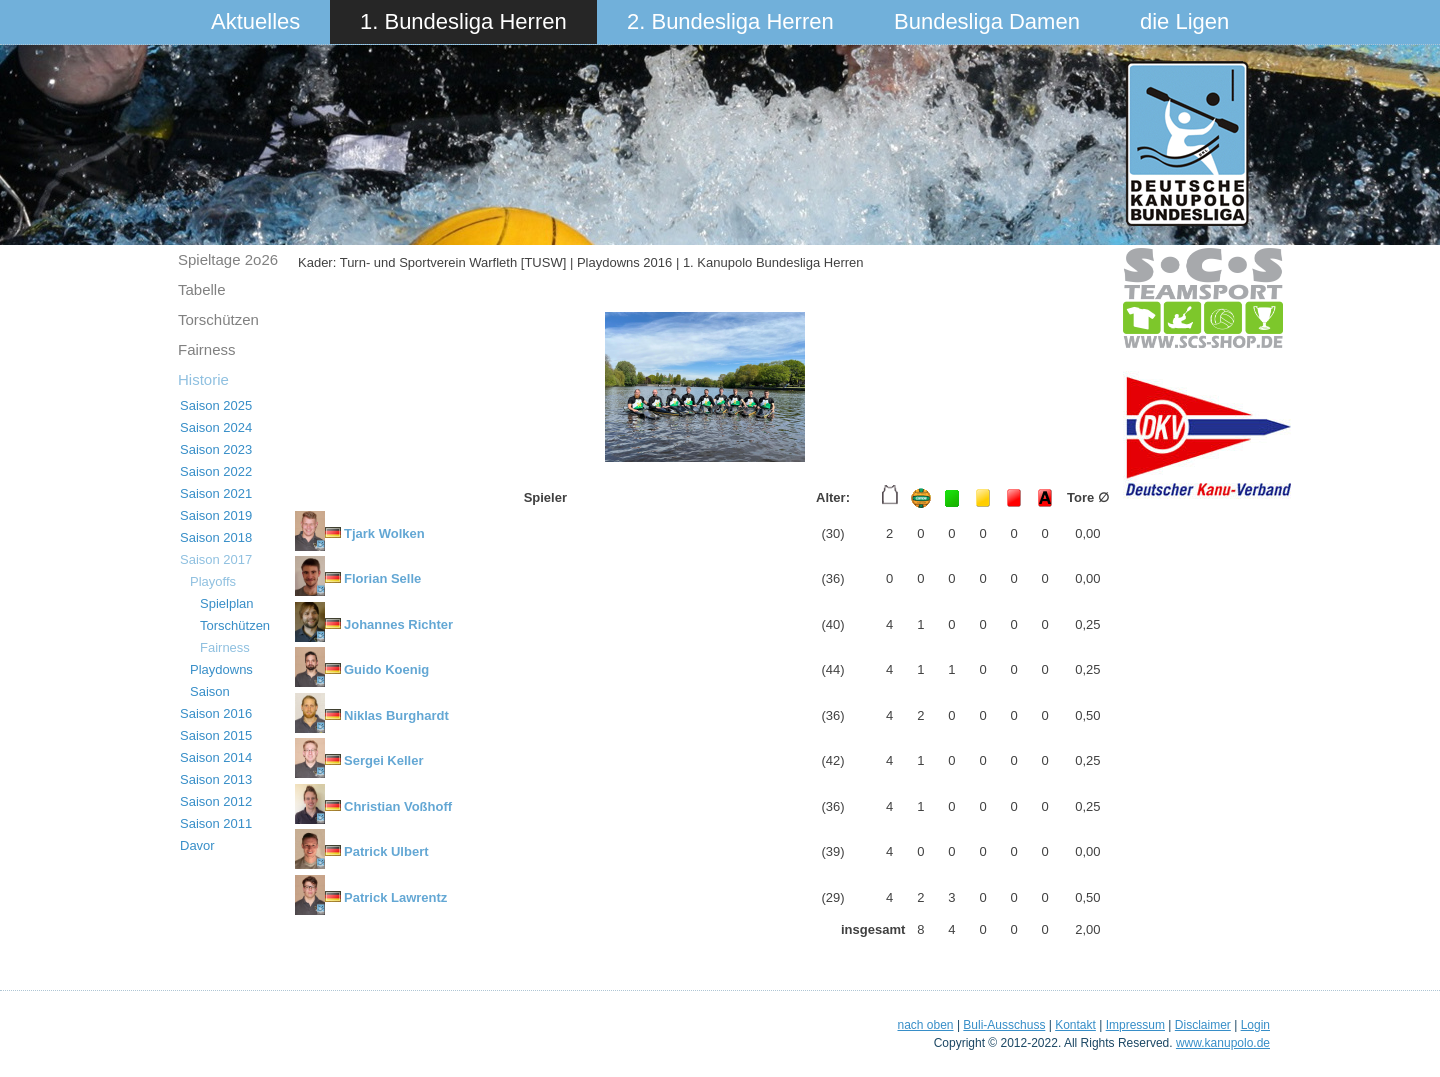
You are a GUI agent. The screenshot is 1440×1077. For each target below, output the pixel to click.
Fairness (207, 349)
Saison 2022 (216, 471)
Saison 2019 (216, 515)
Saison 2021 (216, 493)
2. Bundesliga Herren (730, 21)
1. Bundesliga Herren (463, 21)
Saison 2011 (216, 823)
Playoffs (213, 581)
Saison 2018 (216, 537)
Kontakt (1075, 1025)
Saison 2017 (216, 559)
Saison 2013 (216, 779)
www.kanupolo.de (1223, 1043)
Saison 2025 (216, 405)
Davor (197, 845)
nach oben (925, 1025)
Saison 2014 (216, 757)
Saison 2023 (216, 449)
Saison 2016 (216, 713)
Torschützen (218, 319)
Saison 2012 (216, 801)
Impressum (1135, 1025)
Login (1255, 1025)
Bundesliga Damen (987, 21)
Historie (203, 379)
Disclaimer (1203, 1025)
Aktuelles (255, 21)
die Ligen (1184, 21)
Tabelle (202, 289)
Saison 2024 (216, 427)
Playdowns (221, 669)
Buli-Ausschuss (1004, 1025)
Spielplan (227, 603)
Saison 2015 (216, 735)
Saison (210, 691)
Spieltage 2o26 (228, 259)
